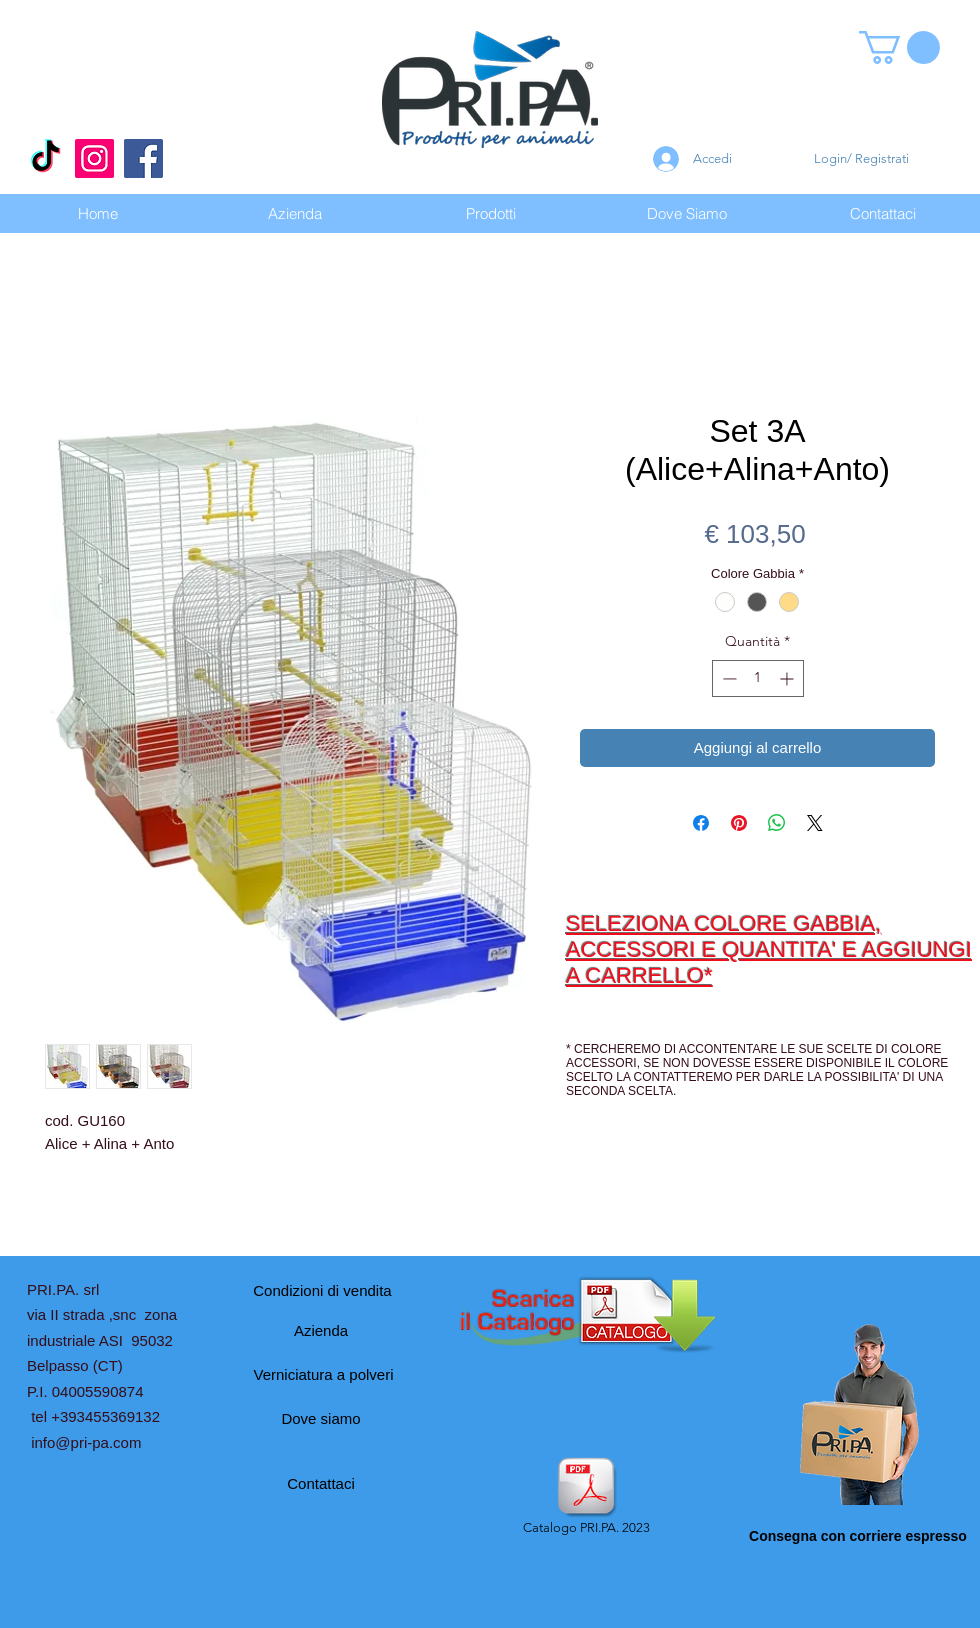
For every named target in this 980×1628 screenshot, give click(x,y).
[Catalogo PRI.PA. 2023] (586, 1498)
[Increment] (788, 678)
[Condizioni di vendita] (322, 1291)
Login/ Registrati (861, 158)
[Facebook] (143, 158)
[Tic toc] (45, 158)
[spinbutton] (758, 678)
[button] (899, 47)
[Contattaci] (321, 1484)
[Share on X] (815, 823)
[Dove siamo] (321, 1419)
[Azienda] (321, 1331)
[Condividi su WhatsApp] (777, 823)
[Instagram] (94, 158)
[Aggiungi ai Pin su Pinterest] (739, 823)
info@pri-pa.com (86, 1442)
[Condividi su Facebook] (701, 823)
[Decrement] (727, 678)
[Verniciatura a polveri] (323, 1375)
